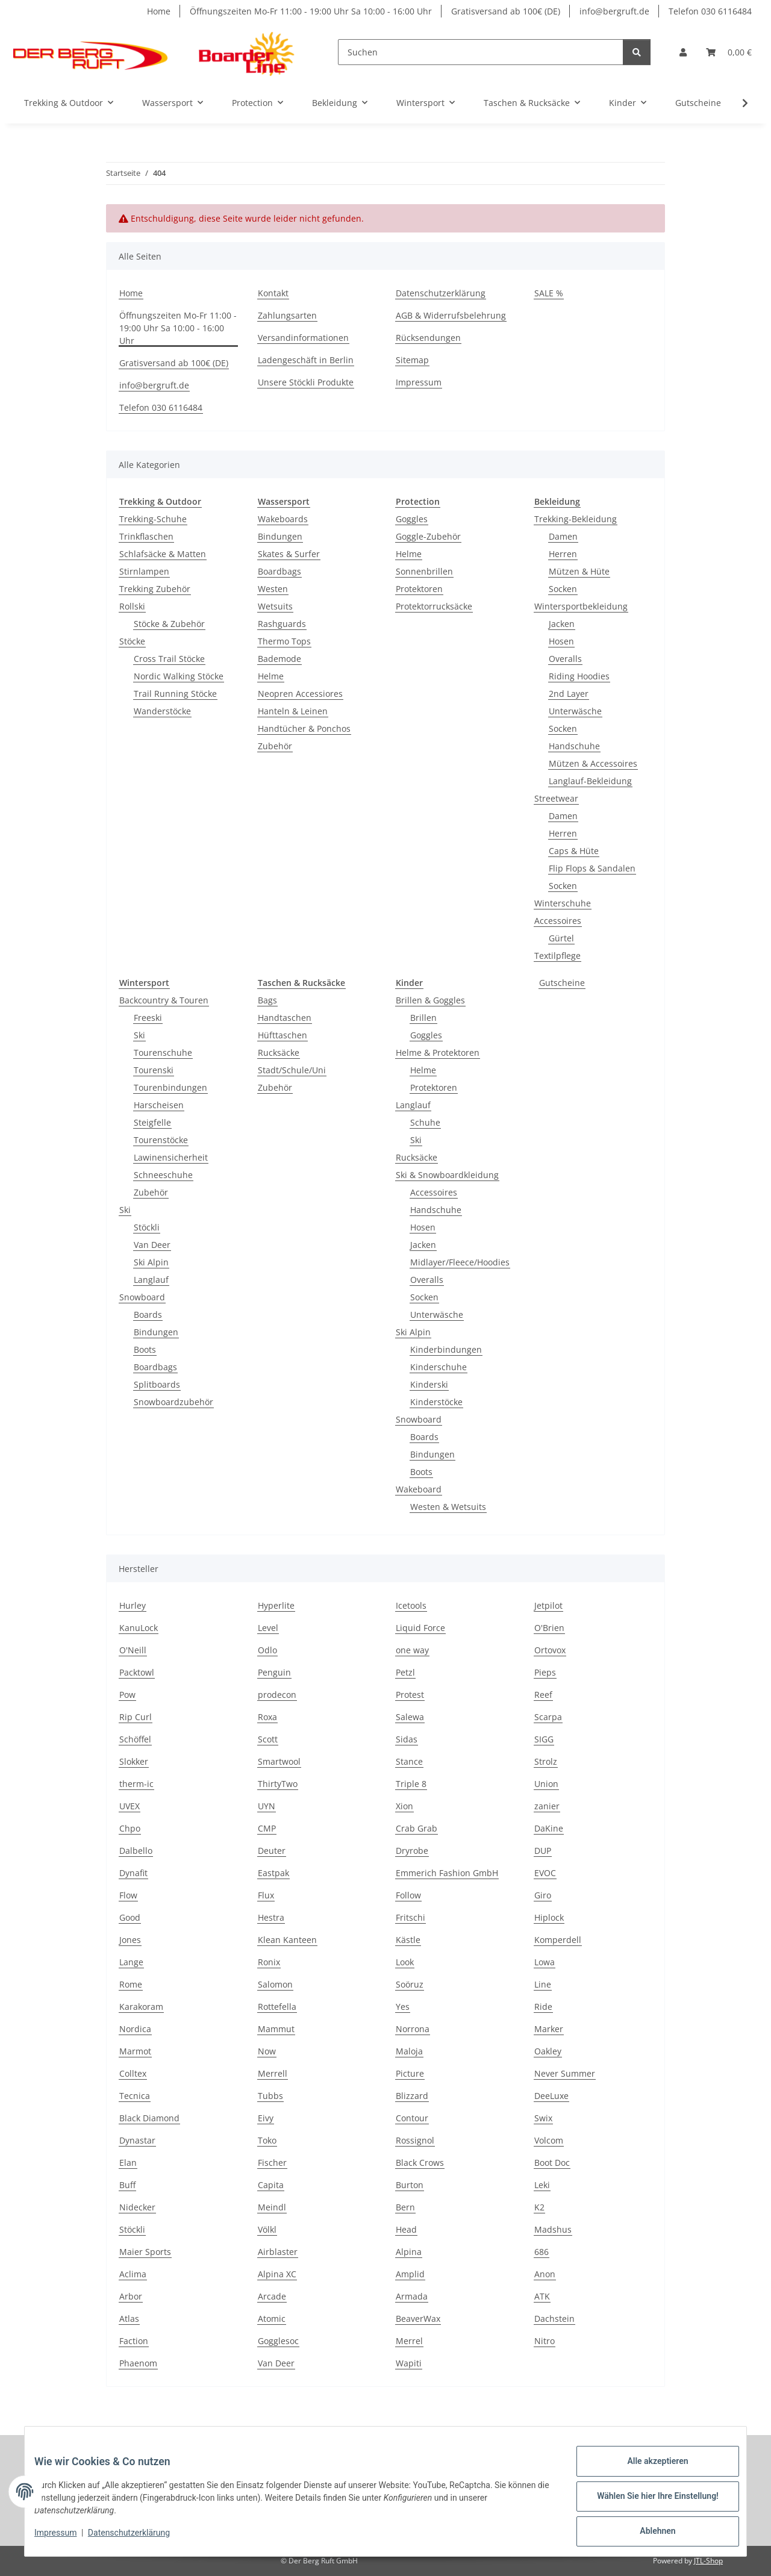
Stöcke (132, 641)
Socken (563, 588)
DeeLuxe (551, 2095)
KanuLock (138, 1627)
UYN (266, 1806)
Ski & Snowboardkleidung (447, 1174)
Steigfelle (152, 1122)
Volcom (548, 2140)
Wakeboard (419, 1489)
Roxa (267, 1717)
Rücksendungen (428, 337)
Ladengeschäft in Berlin (306, 360)
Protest (410, 1694)
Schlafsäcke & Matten (162, 554)
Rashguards (282, 623)
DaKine (548, 1828)
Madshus (553, 2229)
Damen (563, 536)
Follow (408, 1895)
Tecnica (134, 2095)
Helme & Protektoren (437, 1052)
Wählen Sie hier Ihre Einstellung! (648, 2502)
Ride (543, 2006)
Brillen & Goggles (430, 1000)
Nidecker (137, 2207)
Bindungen (280, 536)
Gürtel (561, 938)
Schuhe (425, 1122)
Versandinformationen (303, 337)
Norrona (412, 2029)
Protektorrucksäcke (434, 606)
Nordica (135, 2029)
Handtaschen (284, 1017)
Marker (548, 2029)
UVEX (129, 1806)
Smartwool (279, 1761)
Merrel (409, 2341)
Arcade (272, 2296)
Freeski (148, 1017)
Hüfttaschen (282, 1035)
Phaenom (138, 2363)
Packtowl (136, 1672)
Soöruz (409, 1984)
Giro (542, 1895)
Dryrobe (412, 1850)
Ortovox (550, 1650)
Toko (267, 2140)
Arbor (130, 2296)
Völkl (267, 2229)
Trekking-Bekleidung (575, 519)
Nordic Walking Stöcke (178, 676)
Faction (133, 2341)
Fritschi (410, 1917)
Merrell (272, 2073)
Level (268, 1627)
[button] (683, 52)
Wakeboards (283, 519)
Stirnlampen (144, 571)
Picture (410, 2073)
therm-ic (136, 1783)
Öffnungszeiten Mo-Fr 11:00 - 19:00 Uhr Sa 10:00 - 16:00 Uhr (311, 11)
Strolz (545, 1761)
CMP (267, 1828)
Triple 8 (411, 1783)
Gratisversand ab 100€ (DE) (505, 11)
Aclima (132, 2274)
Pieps (545, 1672)
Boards (148, 1314)
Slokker (133, 1761)
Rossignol (415, 2140)
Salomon (275, 1984)
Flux (266, 1895)
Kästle (408, 1939)
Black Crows (420, 2162)
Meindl (272, 2207)
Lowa (544, 1962)
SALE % (548, 293)
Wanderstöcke (162, 711)
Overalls (565, 658)
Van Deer (152, 1244)
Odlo (267, 1650)
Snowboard (142, 1297)
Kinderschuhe (438, 1367)
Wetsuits (275, 606)
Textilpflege (557, 955)
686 (541, 2251)
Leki (542, 2185)
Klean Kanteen (287, 1939)
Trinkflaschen (146, 536)
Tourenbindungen (170, 1087)
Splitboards (157, 1384)
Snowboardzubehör (173, 1402)
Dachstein (554, 2318)
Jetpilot (548, 1605)
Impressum (65, 2538)
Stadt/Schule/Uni (292, 1070)
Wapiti (409, 2363)
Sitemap (412, 360)
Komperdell (557, 1939)
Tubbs (270, 2095)
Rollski (132, 606)
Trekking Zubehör (154, 588)
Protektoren (419, 588)
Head (406, 2229)
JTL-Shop (708, 2561)
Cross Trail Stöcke (169, 658)
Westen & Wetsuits (448, 1506)
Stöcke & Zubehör (169, 623)
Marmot (135, 2051)
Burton (409, 2185)
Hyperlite (276, 1605)
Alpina (409, 2251)
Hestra (271, 1917)
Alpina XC (277, 2274)
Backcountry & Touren (163, 1000)
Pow (127, 1694)
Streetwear (556, 798)
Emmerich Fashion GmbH (447, 1873)
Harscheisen (159, 1105)
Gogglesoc (278, 2341)
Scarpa (548, 1717)
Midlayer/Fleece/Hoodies (460, 1262)
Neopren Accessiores (300, 693)
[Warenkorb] (728, 52)
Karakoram (141, 2006)
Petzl (405, 1672)
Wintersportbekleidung (581, 606)
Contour (412, 2118)
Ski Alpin (151, 1262)
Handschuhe (574, 746)
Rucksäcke (278, 1052)
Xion (404, 1806)
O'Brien (549, 1627)
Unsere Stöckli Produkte (306, 382)
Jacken (562, 623)
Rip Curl (135, 1717)
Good (129, 1917)
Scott (268, 1739)
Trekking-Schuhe (153, 519)
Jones (130, 1939)
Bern (405, 2207)
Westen (273, 588)
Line (542, 1984)
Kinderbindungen (446, 1349)
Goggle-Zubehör (428, 536)
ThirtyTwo (278, 1783)
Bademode (279, 658)
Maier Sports (145, 2251)
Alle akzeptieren (647, 2470)
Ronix (269, 1962)
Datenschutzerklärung (138, 2538)
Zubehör (275, 746)
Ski (139, 1035)
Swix (543, 2118)
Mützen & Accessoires (593, 763)
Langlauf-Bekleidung (590, 781)
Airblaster (278, 2251)
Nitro (544, 2341)
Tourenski (153, 1070)
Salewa (410, 1717)
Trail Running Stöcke (175, 693)
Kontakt (273, 293)
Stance (409, 1761)
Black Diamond (149, 2118)
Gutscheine (562, 982)
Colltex (132, 2073)
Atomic (272, 2318)
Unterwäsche (575, 711)
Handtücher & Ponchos (304, 728)
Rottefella (277, 2006)
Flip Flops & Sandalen (592, 868)
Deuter (272, 1850)
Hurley (132, 1605)
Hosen (561, 641)
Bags (267, 1000)
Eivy (265, 2118)
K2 (539, 2207)
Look (405, 1962)
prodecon (277, 1694)
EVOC (545, 1873)
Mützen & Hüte (579, 571)
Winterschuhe (562, 903)
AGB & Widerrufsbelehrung (451, 315)
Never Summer (564, 2073)
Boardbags (279, 571)
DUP (542, 1850)
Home (158, 11)
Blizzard (412, 2095)
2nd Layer (568, 693)
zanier (547, 1806)
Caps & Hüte (574, 850)
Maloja (409, 2051)
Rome (130, 1984)
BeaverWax (418, 2318)
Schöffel (135, 1739)
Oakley (547, 2051)
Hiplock (549, 1917)
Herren (563, 554)
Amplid (410, 2274)
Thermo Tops (284, 641)
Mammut (276, 2029)
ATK (542, 2296)
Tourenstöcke (161, 1140)
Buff (127, 2185)
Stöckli (147, 1227)
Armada (412, 2296)
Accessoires (557, 920)
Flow (128, 1895)
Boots (145, 1349)
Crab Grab (416, 1828)
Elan (128, 2162)
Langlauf (151, 1279)
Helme (271, 676)
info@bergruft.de (614, 11)
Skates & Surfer (289, 554)
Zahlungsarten (287, 315)
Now (267, 2051)
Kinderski (429, 1384)
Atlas (129, 2318)
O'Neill (132, 1650)
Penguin (274, 1672)
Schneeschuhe (163, 1174)
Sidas (406, 1739)
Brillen (423, 1017)
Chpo (129, 1828)
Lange (131, 1962)
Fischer (272, 2162)
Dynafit (133, 1873)
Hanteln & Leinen (293, 711)
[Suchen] (480, 52)
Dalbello (135, 1850)
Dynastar (137, 2140)
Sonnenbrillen (424, 571)
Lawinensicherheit (171, 1157)
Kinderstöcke (436, 1402)
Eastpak (273, 1873)
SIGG (544, 1739)
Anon (544, 2274)
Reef (543, 1694)
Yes (403, 2006)
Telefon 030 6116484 (710, 11)
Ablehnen (648, 2533)
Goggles (412, 519)
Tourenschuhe (163, 1052)
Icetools (411, 1605)
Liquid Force (420, 1627)
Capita (271, 2185)
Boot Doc (552, 2162)
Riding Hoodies (579, 676)
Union (546, 1783)
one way (412, 1650)
